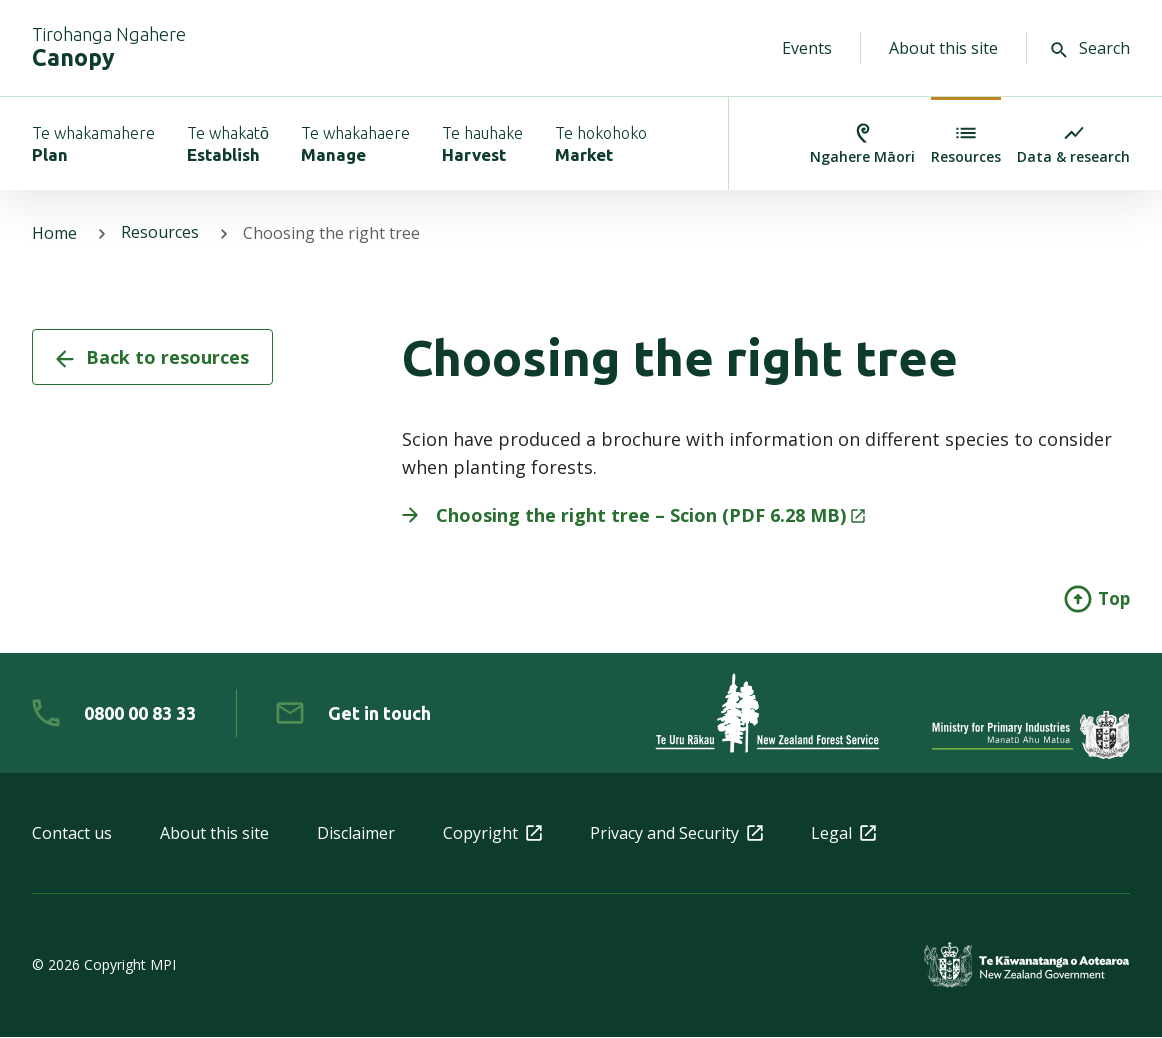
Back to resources (152, 358)
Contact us (72, 834)
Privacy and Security (676, 834)
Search (1090, 48)
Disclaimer (356, 834)
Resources (160, 234)
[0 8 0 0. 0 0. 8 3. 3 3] (114, 714)
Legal (843, 834)
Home (54, 234)
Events (807, 48)
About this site (943, 48)
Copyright (492, 834)
